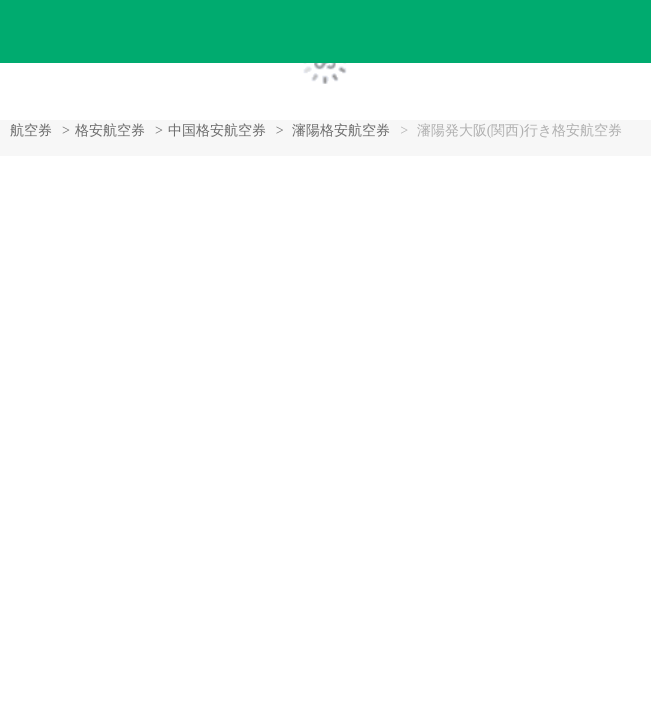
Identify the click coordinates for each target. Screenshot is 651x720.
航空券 (31, 130)
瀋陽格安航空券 (341, 130)
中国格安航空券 (217, 130)
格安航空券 (110, 130)
